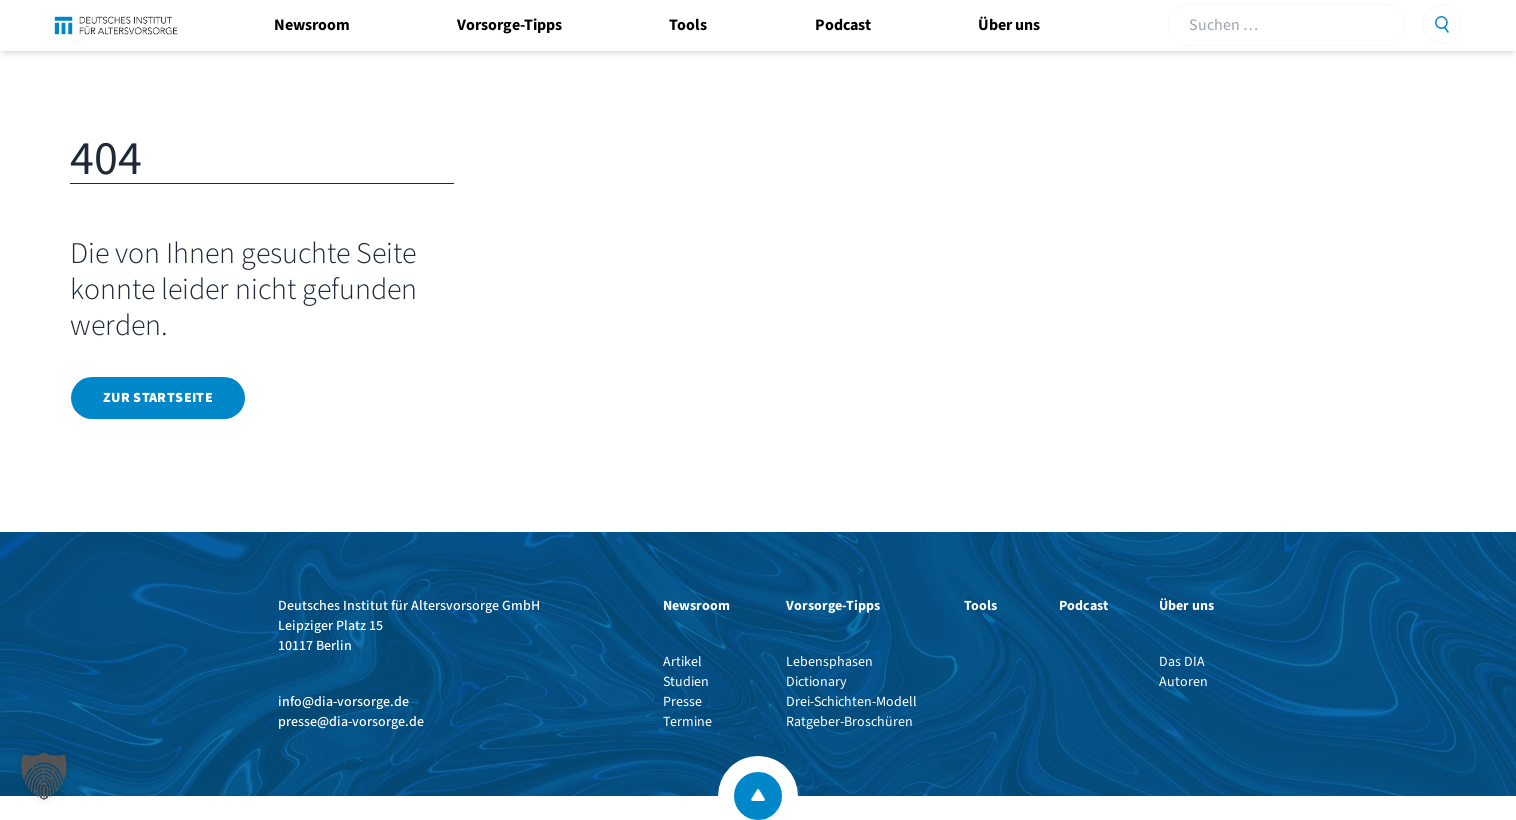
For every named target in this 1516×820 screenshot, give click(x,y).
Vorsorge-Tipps (509, 25)
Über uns (1009, 25)
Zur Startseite (158, 398)
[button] (44, 776)
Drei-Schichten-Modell (851, 702)
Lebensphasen (829, 662)
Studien (686, 682)
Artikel (682, 662)
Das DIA (1182, 662)
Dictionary (816, 682)
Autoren (1183, 682)
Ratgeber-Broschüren (849, 722)
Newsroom (312, 25)
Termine (687, 722)
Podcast (843, 25)
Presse (682, 702)
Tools (688, 25)
